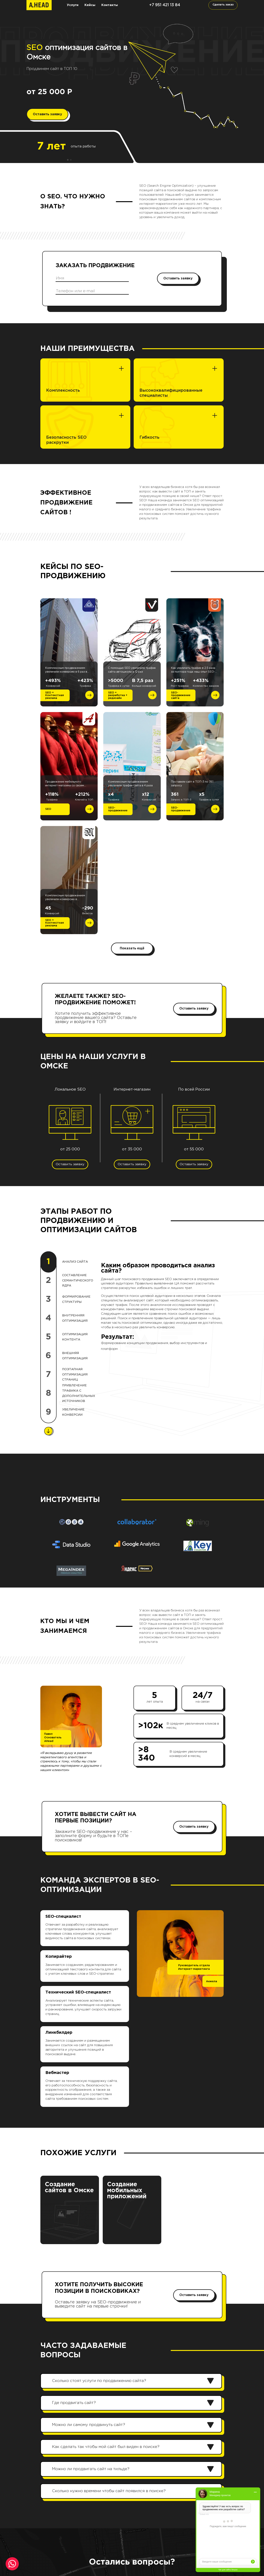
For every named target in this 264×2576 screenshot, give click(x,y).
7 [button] (48, 1374)
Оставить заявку (178, 278)
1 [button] (48, 1261)
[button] (68, 160)
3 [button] (48, 1299)
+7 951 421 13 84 (164, 5)
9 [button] (48, 1412)
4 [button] (48, 1318)
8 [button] (48, 1393)
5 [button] (48, 1337)
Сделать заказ (223, 5)
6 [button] (48, 1355)
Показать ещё (132, 948)
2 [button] (48, 1280)
